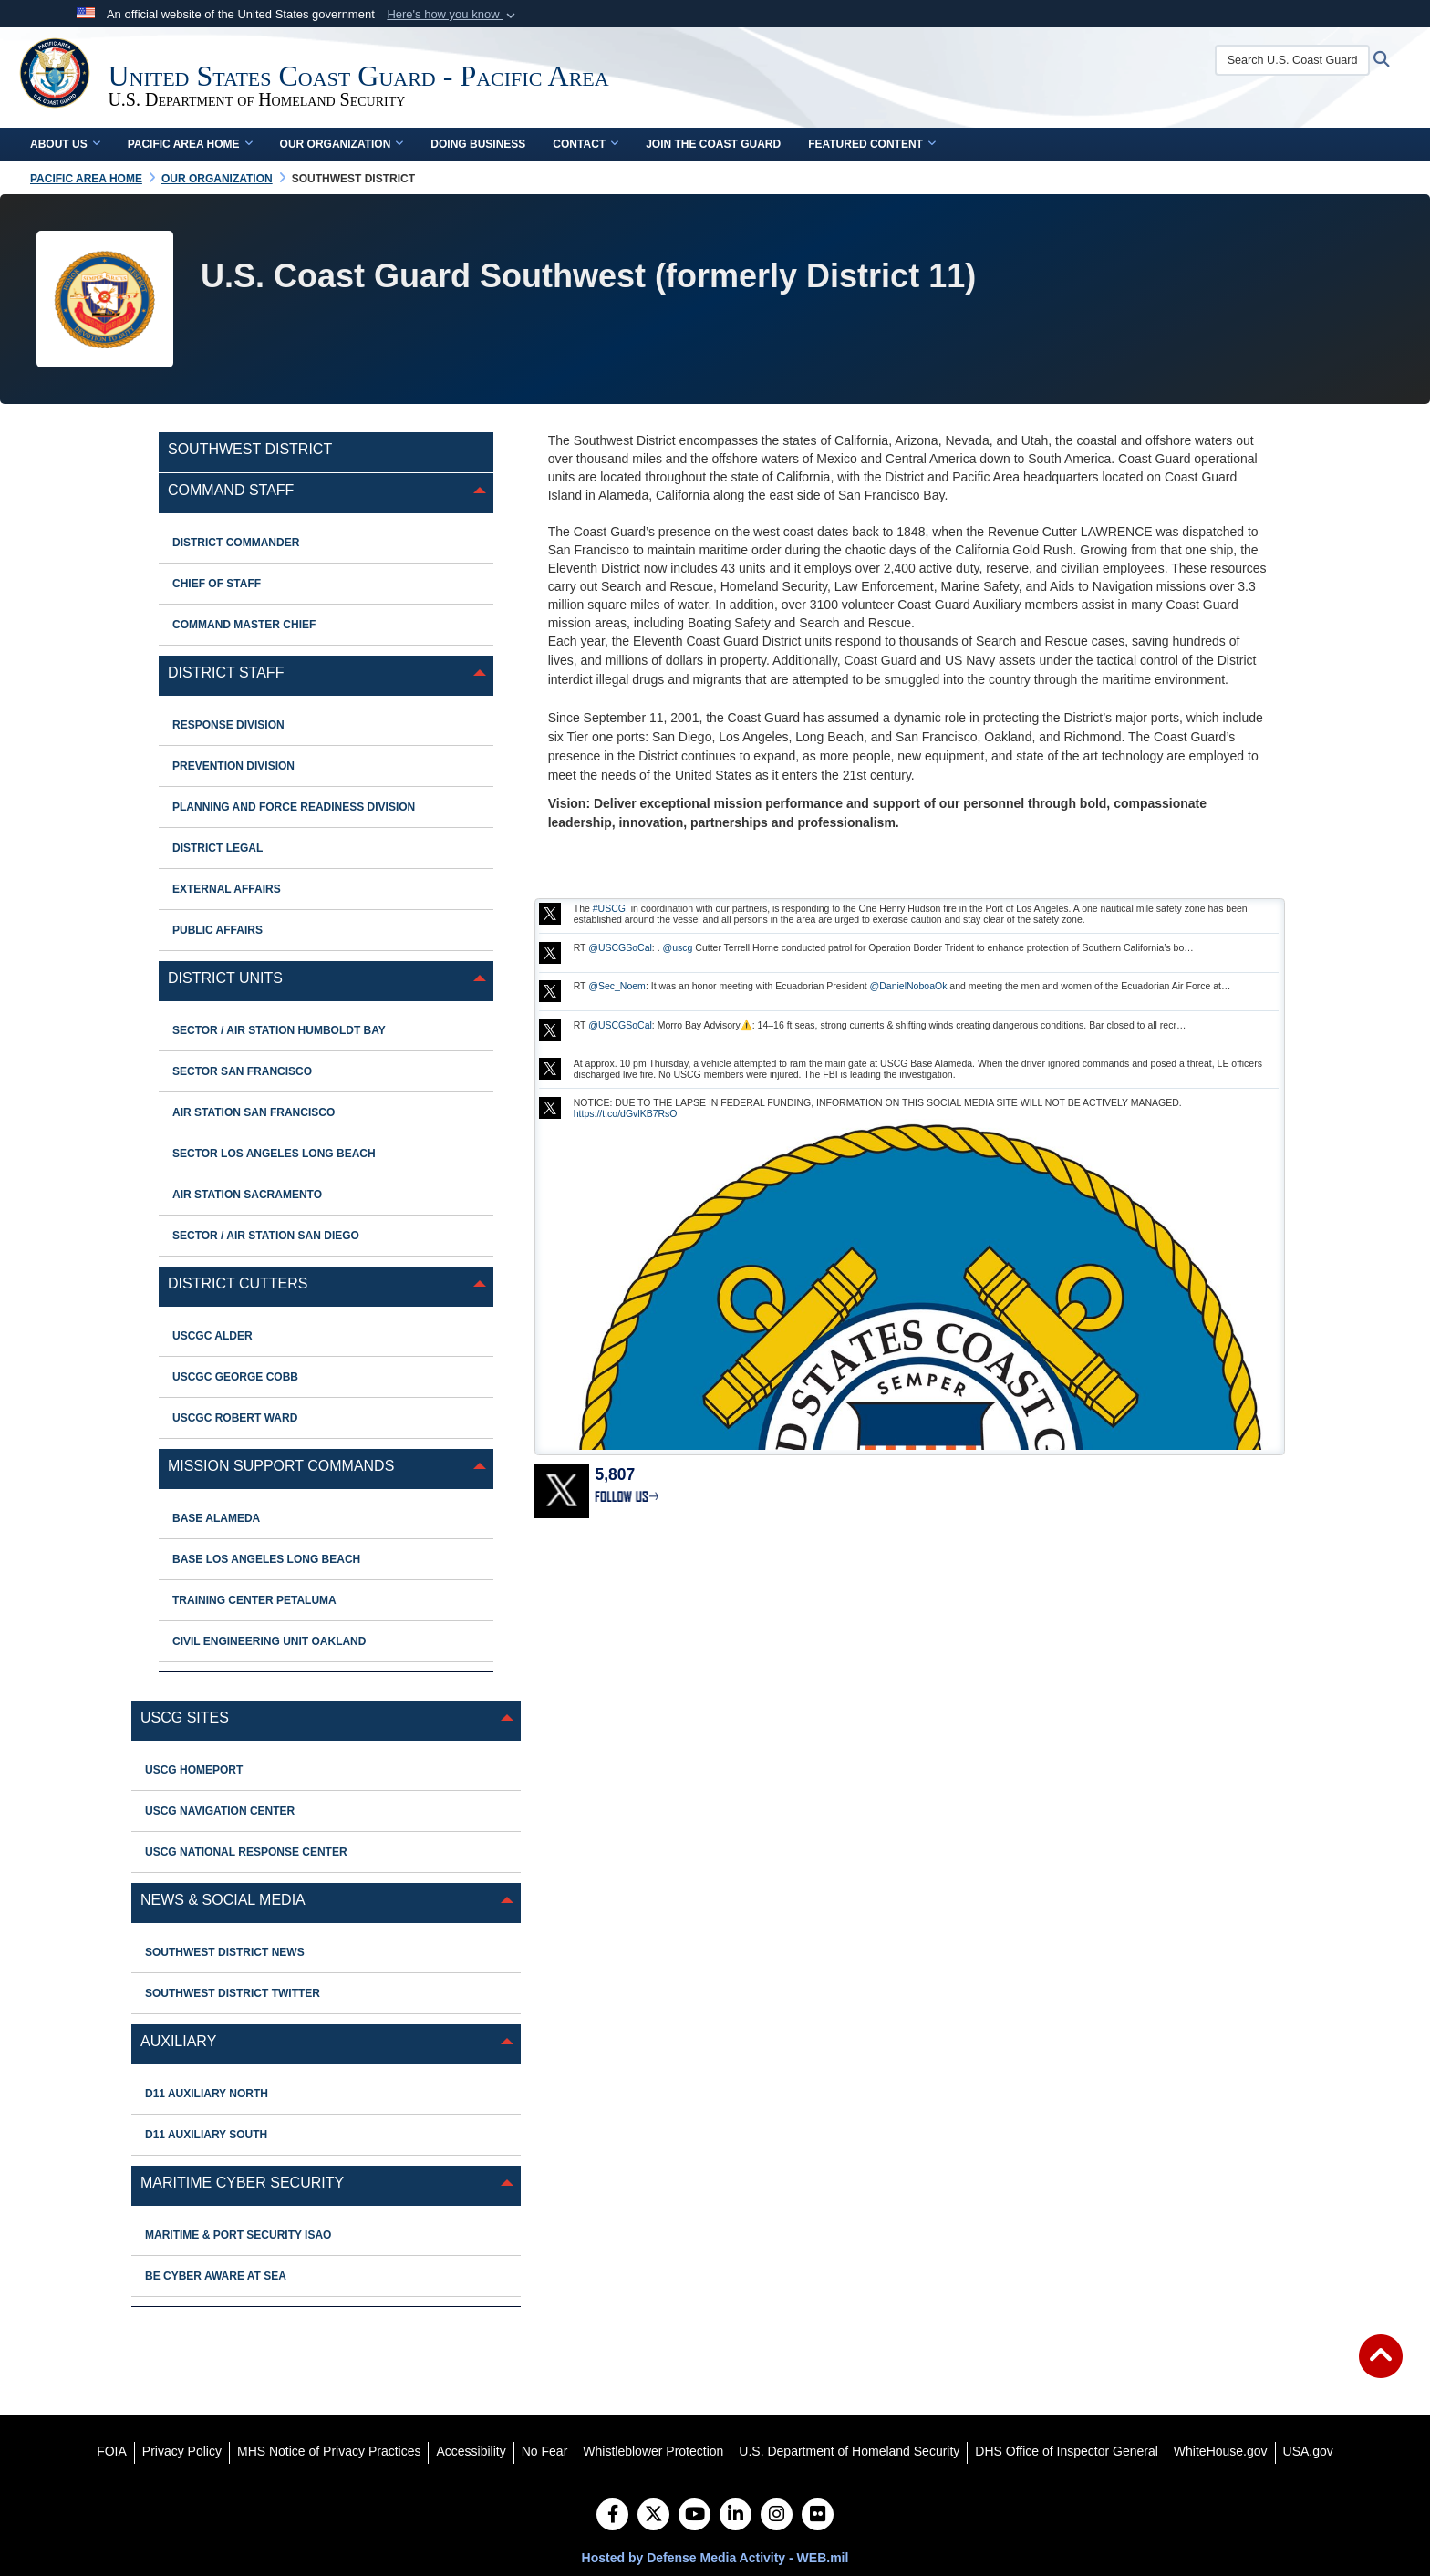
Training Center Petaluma (254, 1600)
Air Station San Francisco (253, 1112)
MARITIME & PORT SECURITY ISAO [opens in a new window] (238, 2235)
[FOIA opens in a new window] (112, 2451)
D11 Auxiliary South (206, 2134)
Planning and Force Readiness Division (293, 807)
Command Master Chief (244, 624)
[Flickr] (818, 2516)
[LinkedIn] (735, 2516)
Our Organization (342, 144)
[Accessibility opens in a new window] (470, 2451)
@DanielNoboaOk (909, 985)
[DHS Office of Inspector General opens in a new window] (1066, 2451)
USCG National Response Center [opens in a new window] (246, 1852)
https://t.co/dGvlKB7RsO (626, 1113)
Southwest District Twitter (232, 1993)
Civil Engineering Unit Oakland (269, 1641)
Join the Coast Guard (713, 144)
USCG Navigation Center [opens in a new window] (220, 1811)
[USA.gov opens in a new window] (1308, 2451)
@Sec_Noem (617, 985)
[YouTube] (694, 2516)
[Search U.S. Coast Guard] (1302, 60)
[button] (453, 14)
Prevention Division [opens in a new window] (233, 766)
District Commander (235, 542)
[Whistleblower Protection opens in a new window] (653, 2451)
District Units (225, 978)
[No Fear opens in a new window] (545, 2451)
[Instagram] (777, 2516)
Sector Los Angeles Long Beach (274, 1153)
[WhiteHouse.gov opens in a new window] (1221, 2451)
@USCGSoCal (620, 947)
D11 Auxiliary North (206, 2093)
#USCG (609, 908)
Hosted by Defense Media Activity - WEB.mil (715, 2557)
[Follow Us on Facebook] (612, 2516)
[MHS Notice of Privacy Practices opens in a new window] (329, 2451)
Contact (585, 144)
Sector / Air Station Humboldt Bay (279, 1030)
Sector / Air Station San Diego (265, 1235)
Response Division (228, 725)
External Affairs (226, 889)
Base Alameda (216, 1518)
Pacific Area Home (190, 144)
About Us (65, 144)
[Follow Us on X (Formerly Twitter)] (653, 2516)
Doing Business (477, 144)
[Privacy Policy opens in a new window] (182, 2451)
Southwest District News (225, 1952)
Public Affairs (217, 930)
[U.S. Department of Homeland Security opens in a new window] (849, 2451)
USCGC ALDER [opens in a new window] (212, 1335)
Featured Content (872, 144)
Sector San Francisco (242, 1071)
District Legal (217, 848)
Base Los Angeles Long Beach (266, 1559)
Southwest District (250, 449)
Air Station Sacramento (247, 1194)
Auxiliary (178, 2041)
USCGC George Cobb (235, 1377)
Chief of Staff (216, 583)
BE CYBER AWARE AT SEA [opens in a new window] (215, 2276)
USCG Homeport (194, 1770)
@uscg (678, 947)
